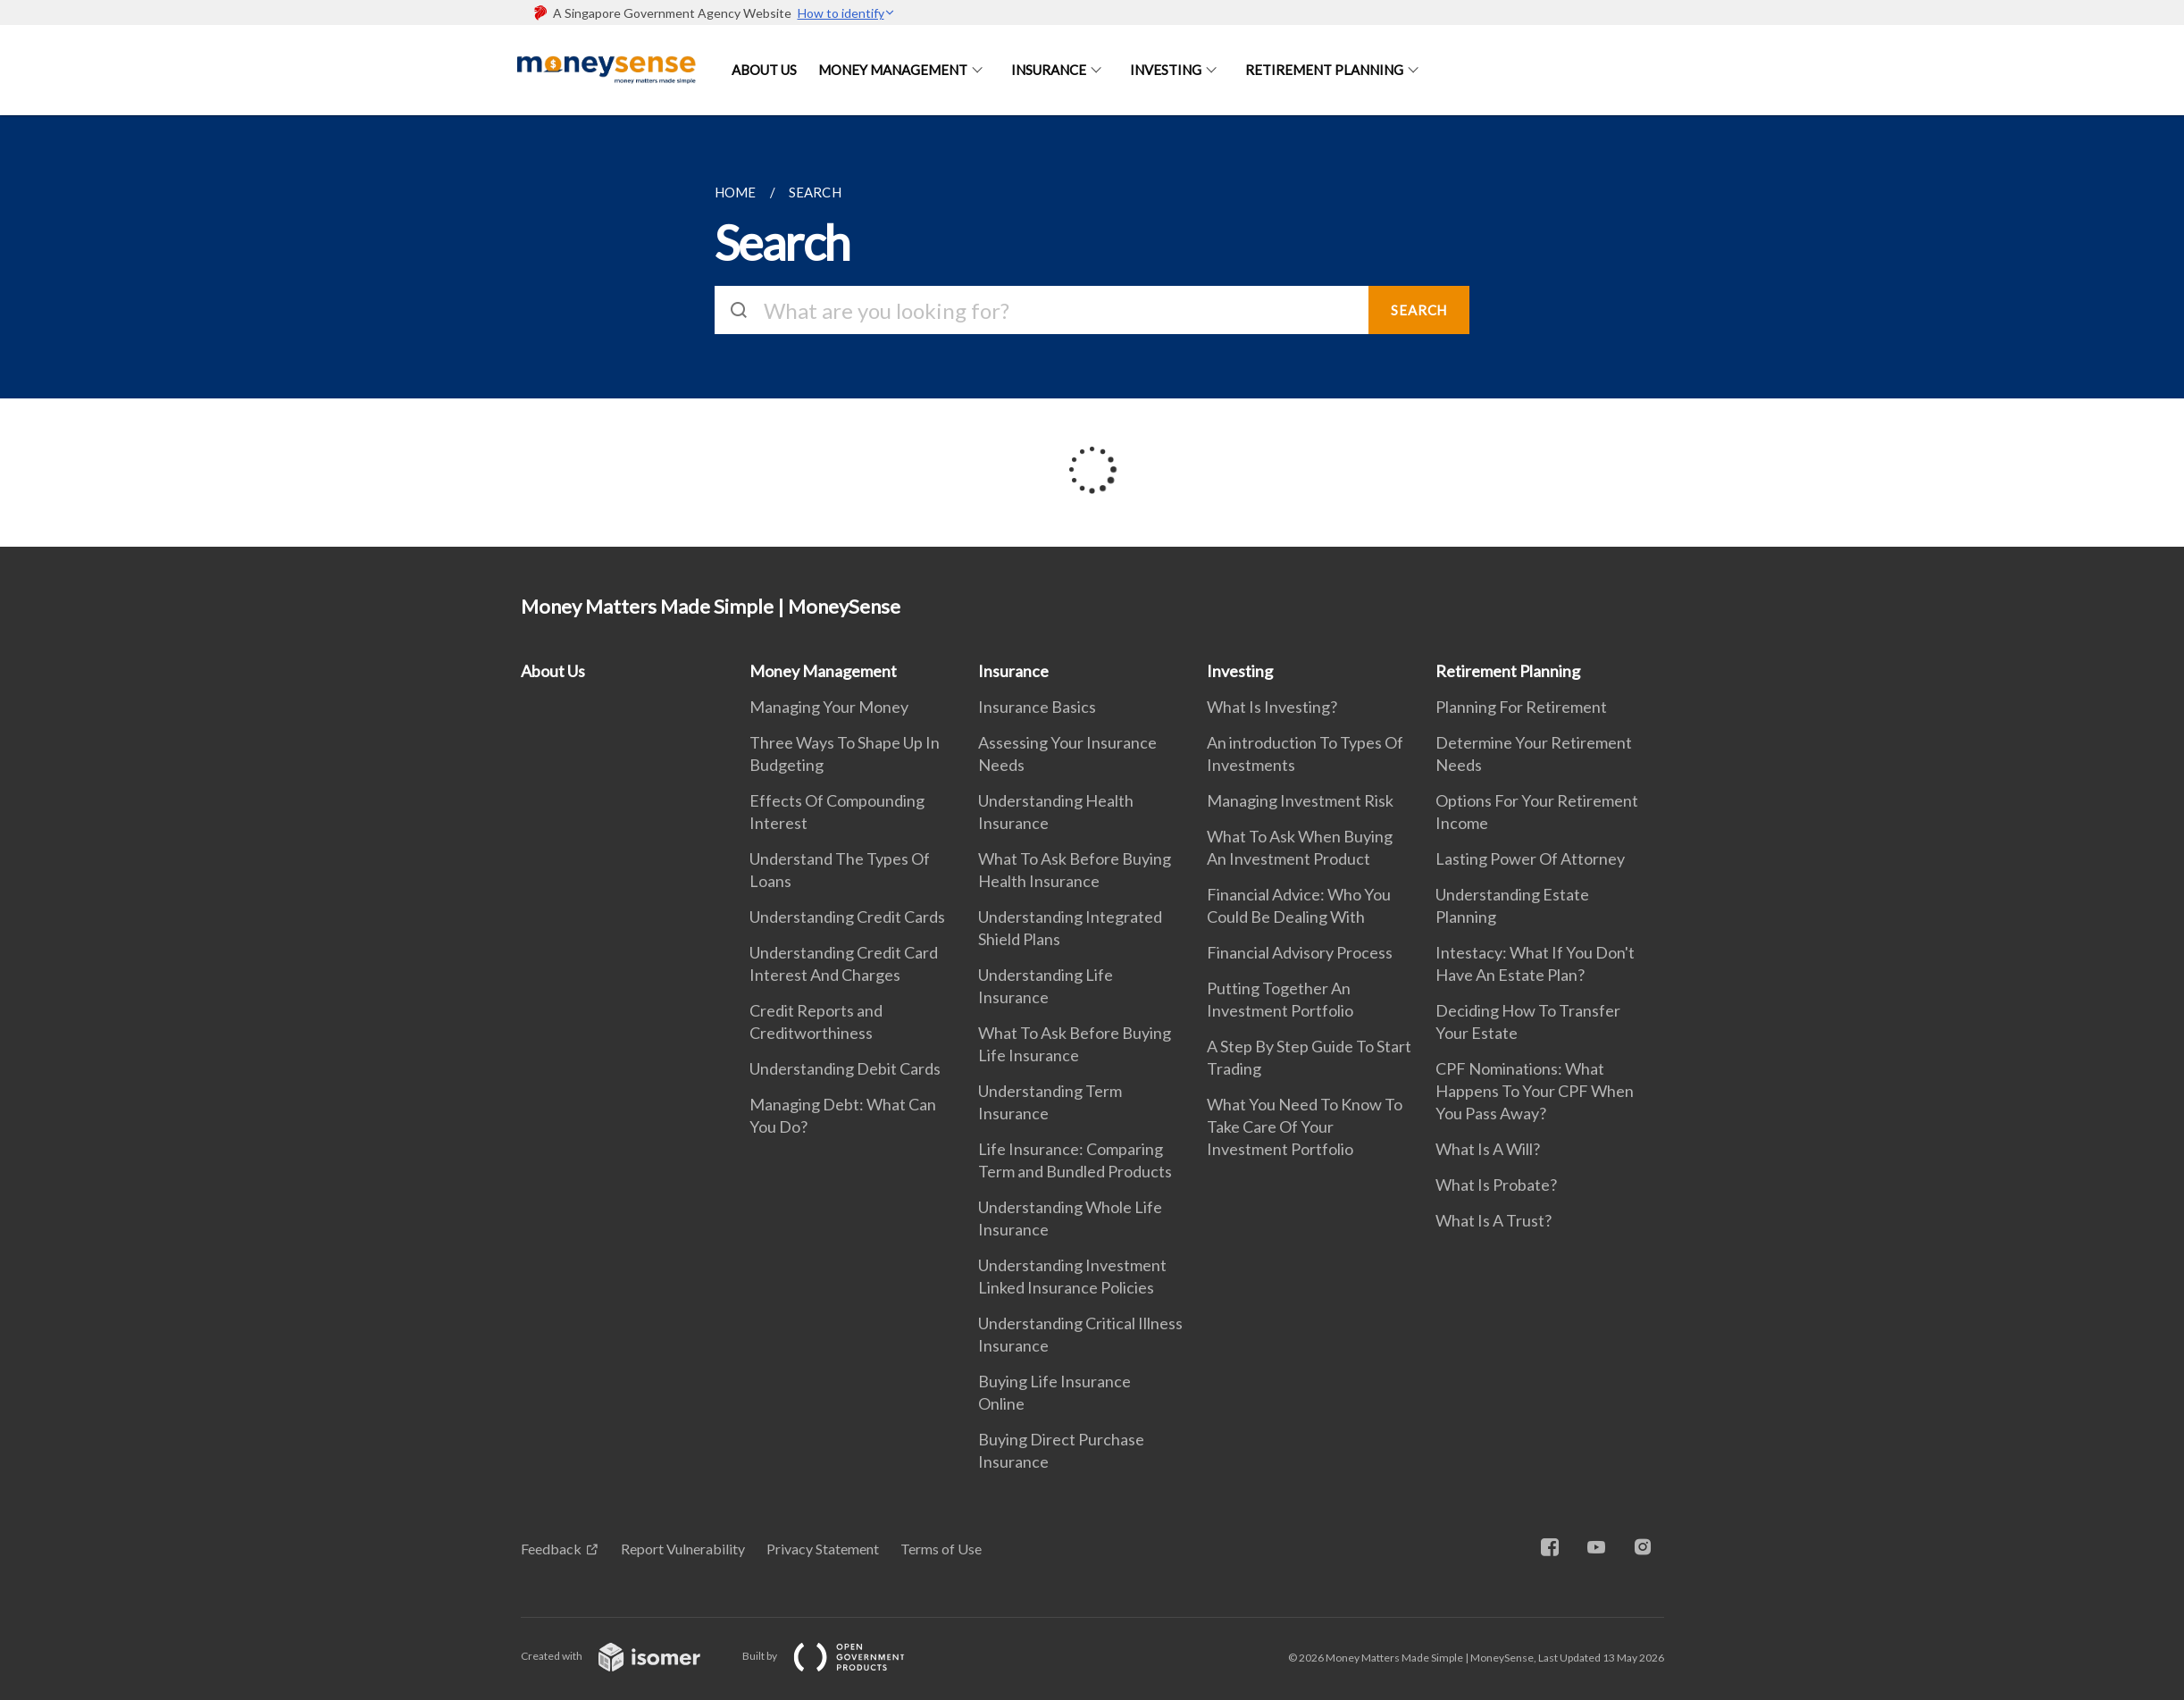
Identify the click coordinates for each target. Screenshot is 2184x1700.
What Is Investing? (1272, 706)
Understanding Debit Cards (845, 1068)
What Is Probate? (1496, 1184)
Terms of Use (941, 1548)
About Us (764, 70)
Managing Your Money (828, 706)
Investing (1165, 70)
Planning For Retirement (1521, 706)
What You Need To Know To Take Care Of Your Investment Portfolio (1304, 1126)
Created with (625, 1655)
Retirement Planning (1324, 70)
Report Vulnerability (683, 1548)
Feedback (551, 1548)
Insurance (1048, 70)
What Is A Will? (1487, 1149)
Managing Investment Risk (1300, 800)
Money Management (892, 70)
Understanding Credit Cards (847, 916)
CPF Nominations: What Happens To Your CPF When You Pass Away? (1534, 1091)
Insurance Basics (1037, 706)
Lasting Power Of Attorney (1530, 858)
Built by (837, 1655)
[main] (1092, 331)
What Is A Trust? (1493, 1220)
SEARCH (1419, 310)
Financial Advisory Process (1300, 952)
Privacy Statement (822, 1548)
